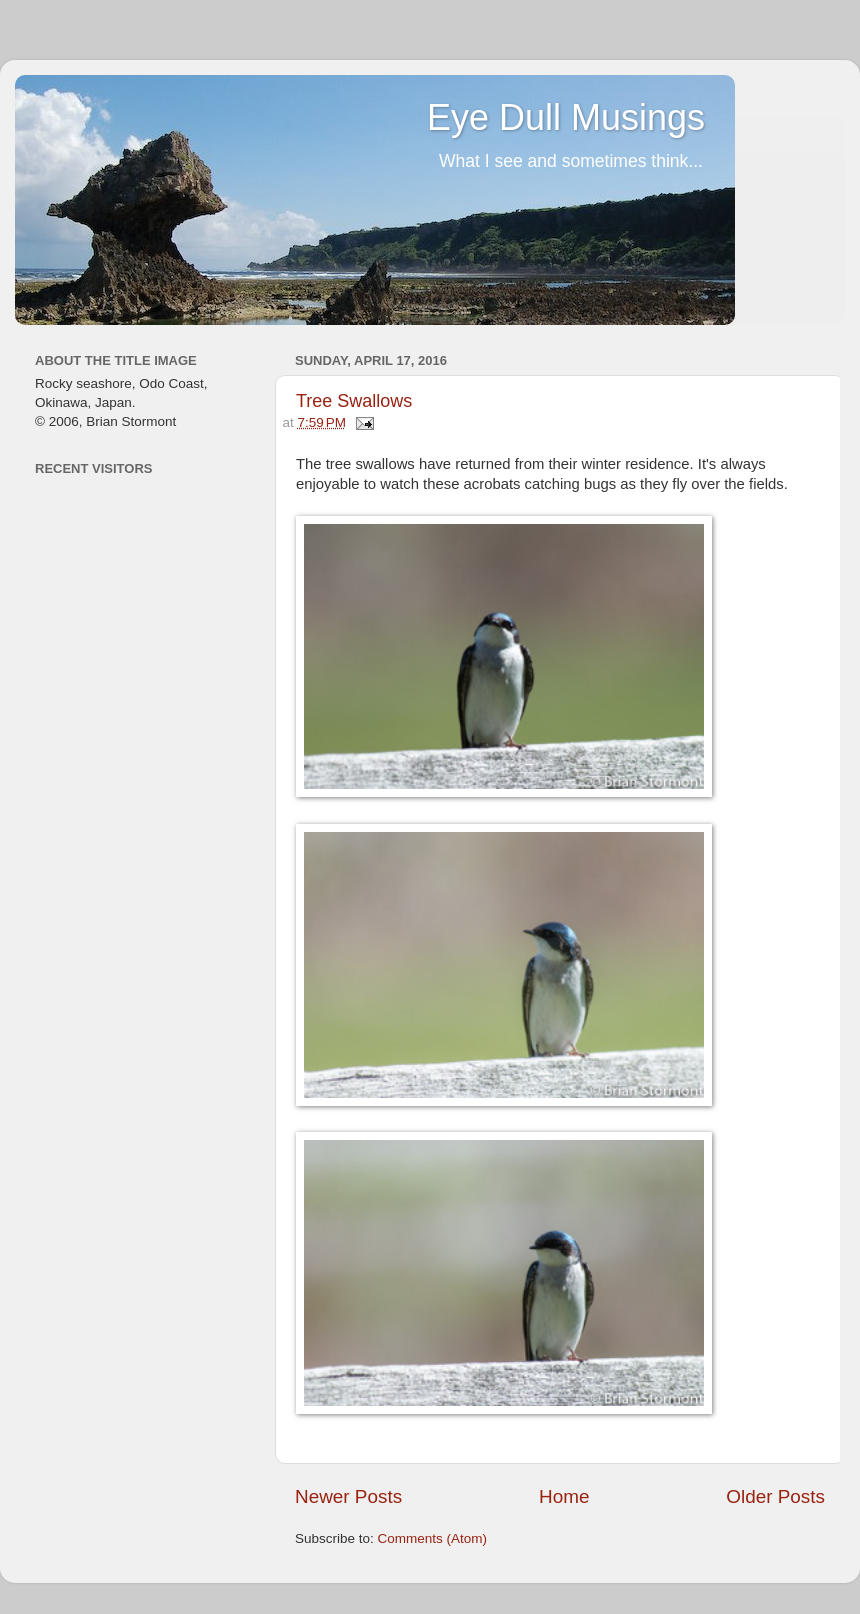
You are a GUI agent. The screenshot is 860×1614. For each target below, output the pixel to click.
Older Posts (775, 1496)
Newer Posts (348, 1496)
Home (564, 1496)
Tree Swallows (354, 401)
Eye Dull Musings (566, 117)
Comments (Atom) (433, 1538)
